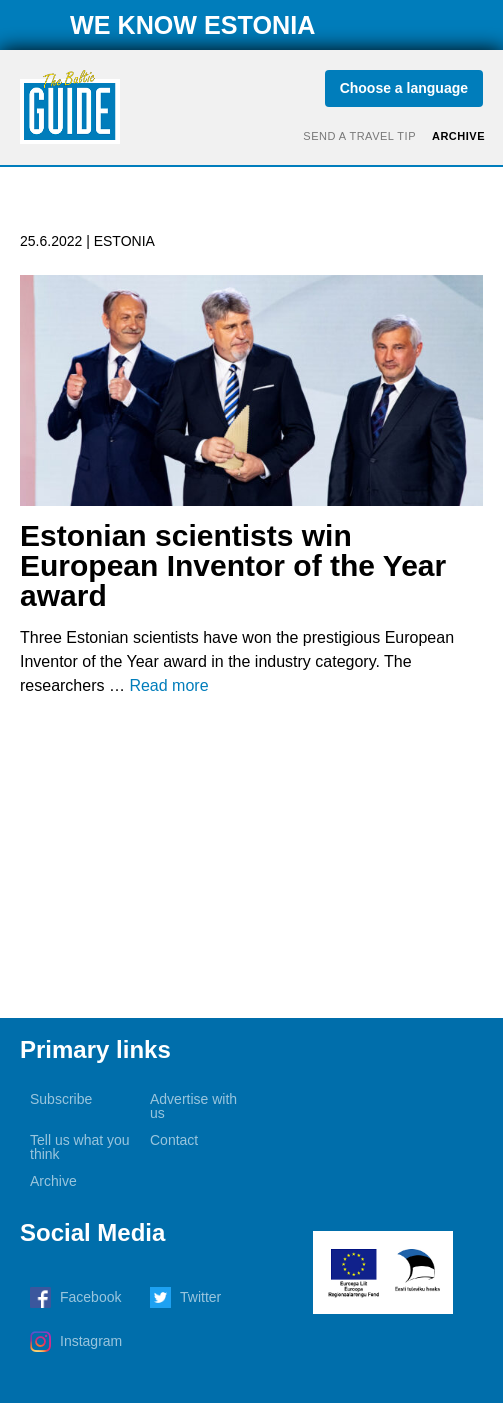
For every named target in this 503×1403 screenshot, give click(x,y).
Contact (174, 1140)
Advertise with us (193, 1106)
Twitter (200, 1297)
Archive (458, 136)
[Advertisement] (251, 858)
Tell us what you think (80, 1147)
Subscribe (61, 1099)
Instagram (91, 1341)
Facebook (90, 1297)
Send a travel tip (359, 136)
